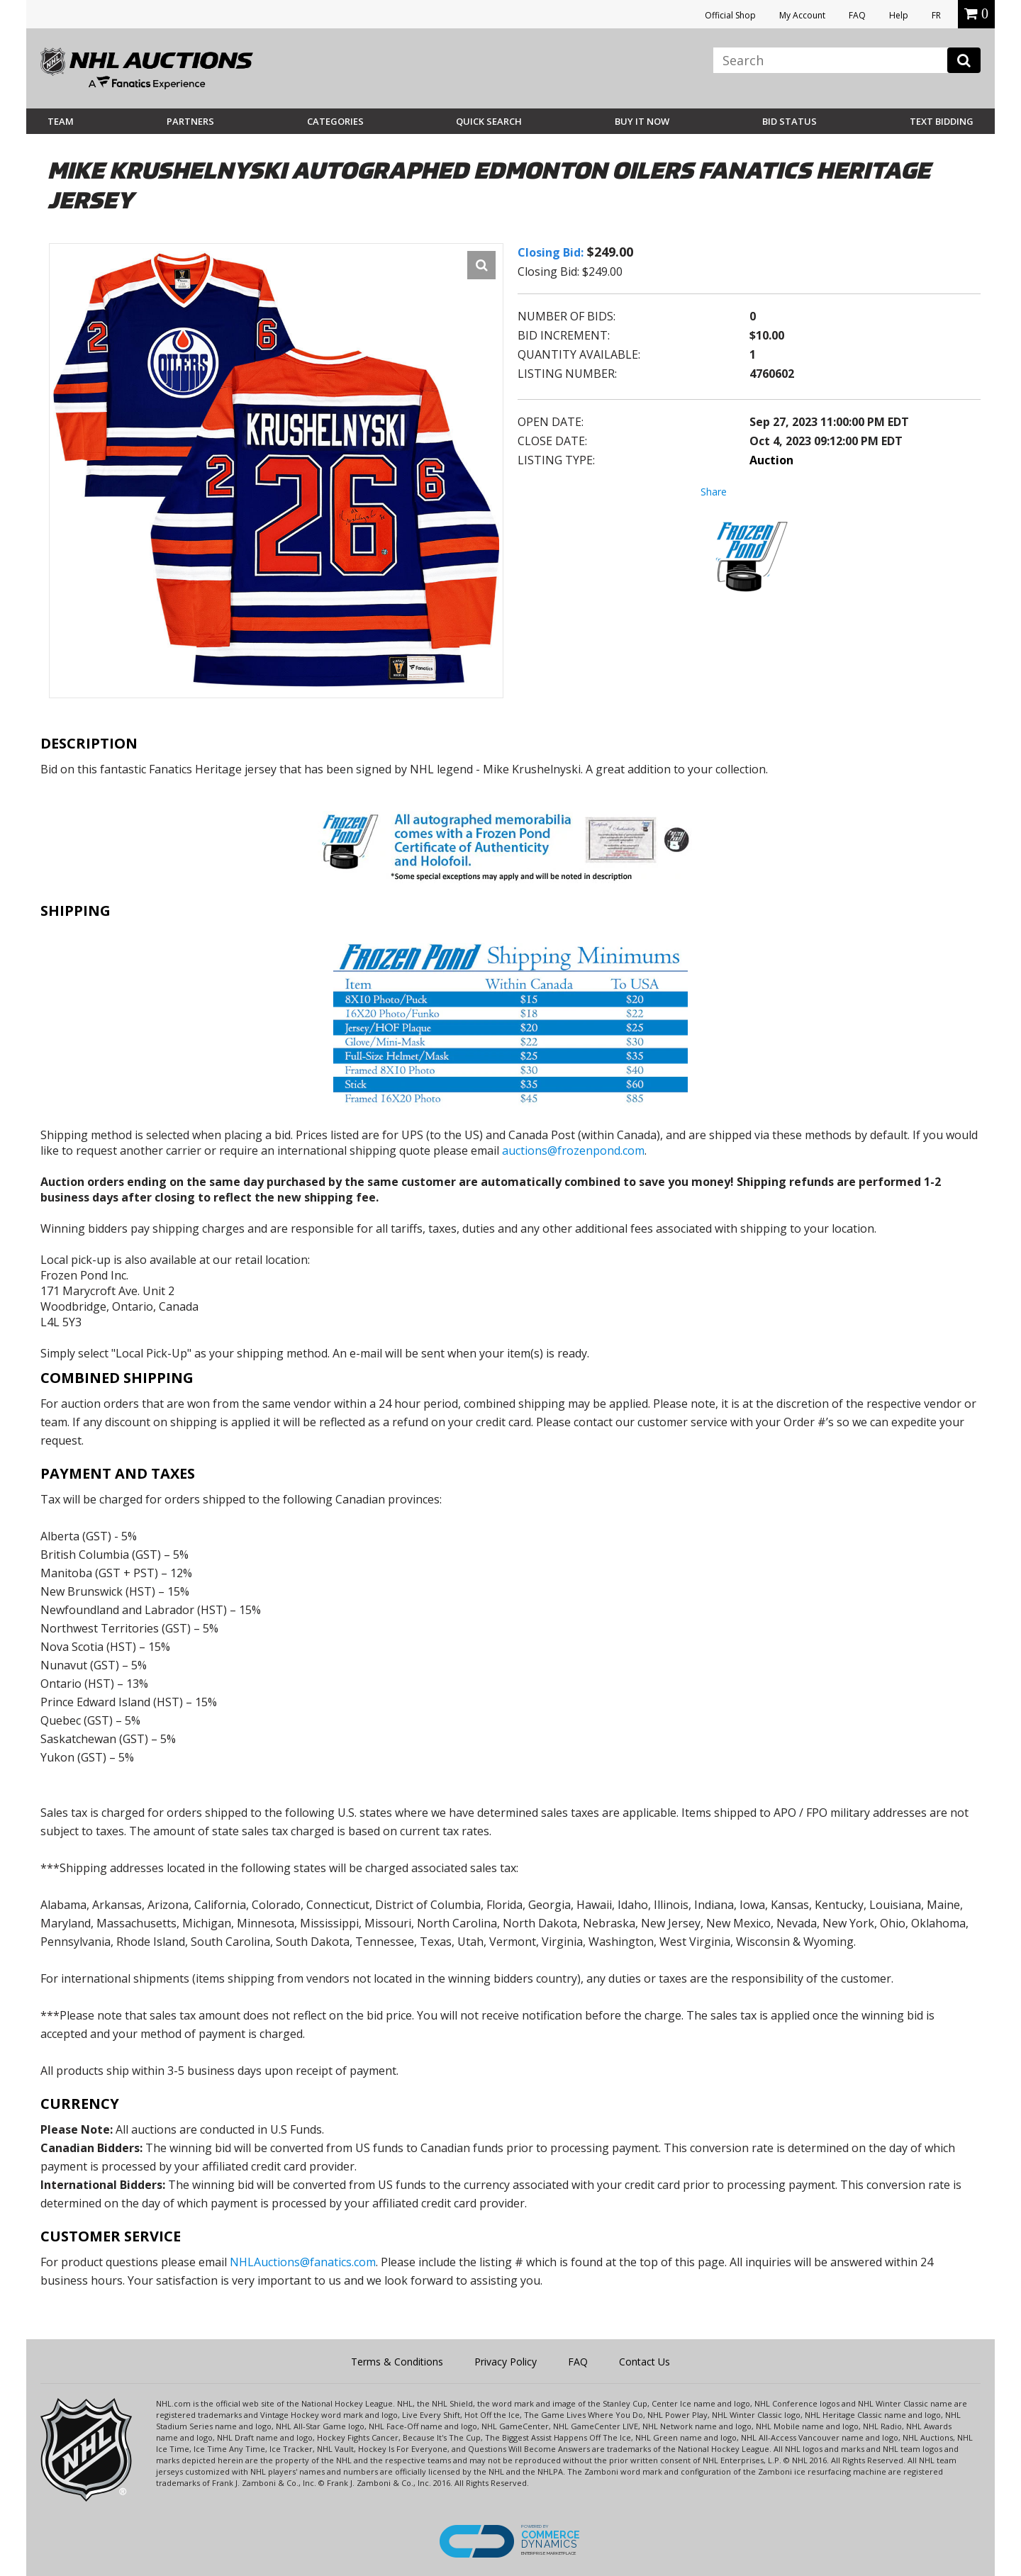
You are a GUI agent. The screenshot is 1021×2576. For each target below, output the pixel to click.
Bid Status (789, 121)
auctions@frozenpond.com (573, 1150)
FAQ (857, 15)
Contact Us (644, 2361)
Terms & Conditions (397, 2361)
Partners (190, 121)
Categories (335, 121)
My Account (802, 15)
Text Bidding (941, 121)
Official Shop (730, 15)
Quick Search (489, 121)
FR (936, 15)
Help (898, 15)
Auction (771, 460)
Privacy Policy (505, 2361)
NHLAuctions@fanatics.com (303, 2262)
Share (714, 491)
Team (61, 121)
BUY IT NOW (642, 121)
